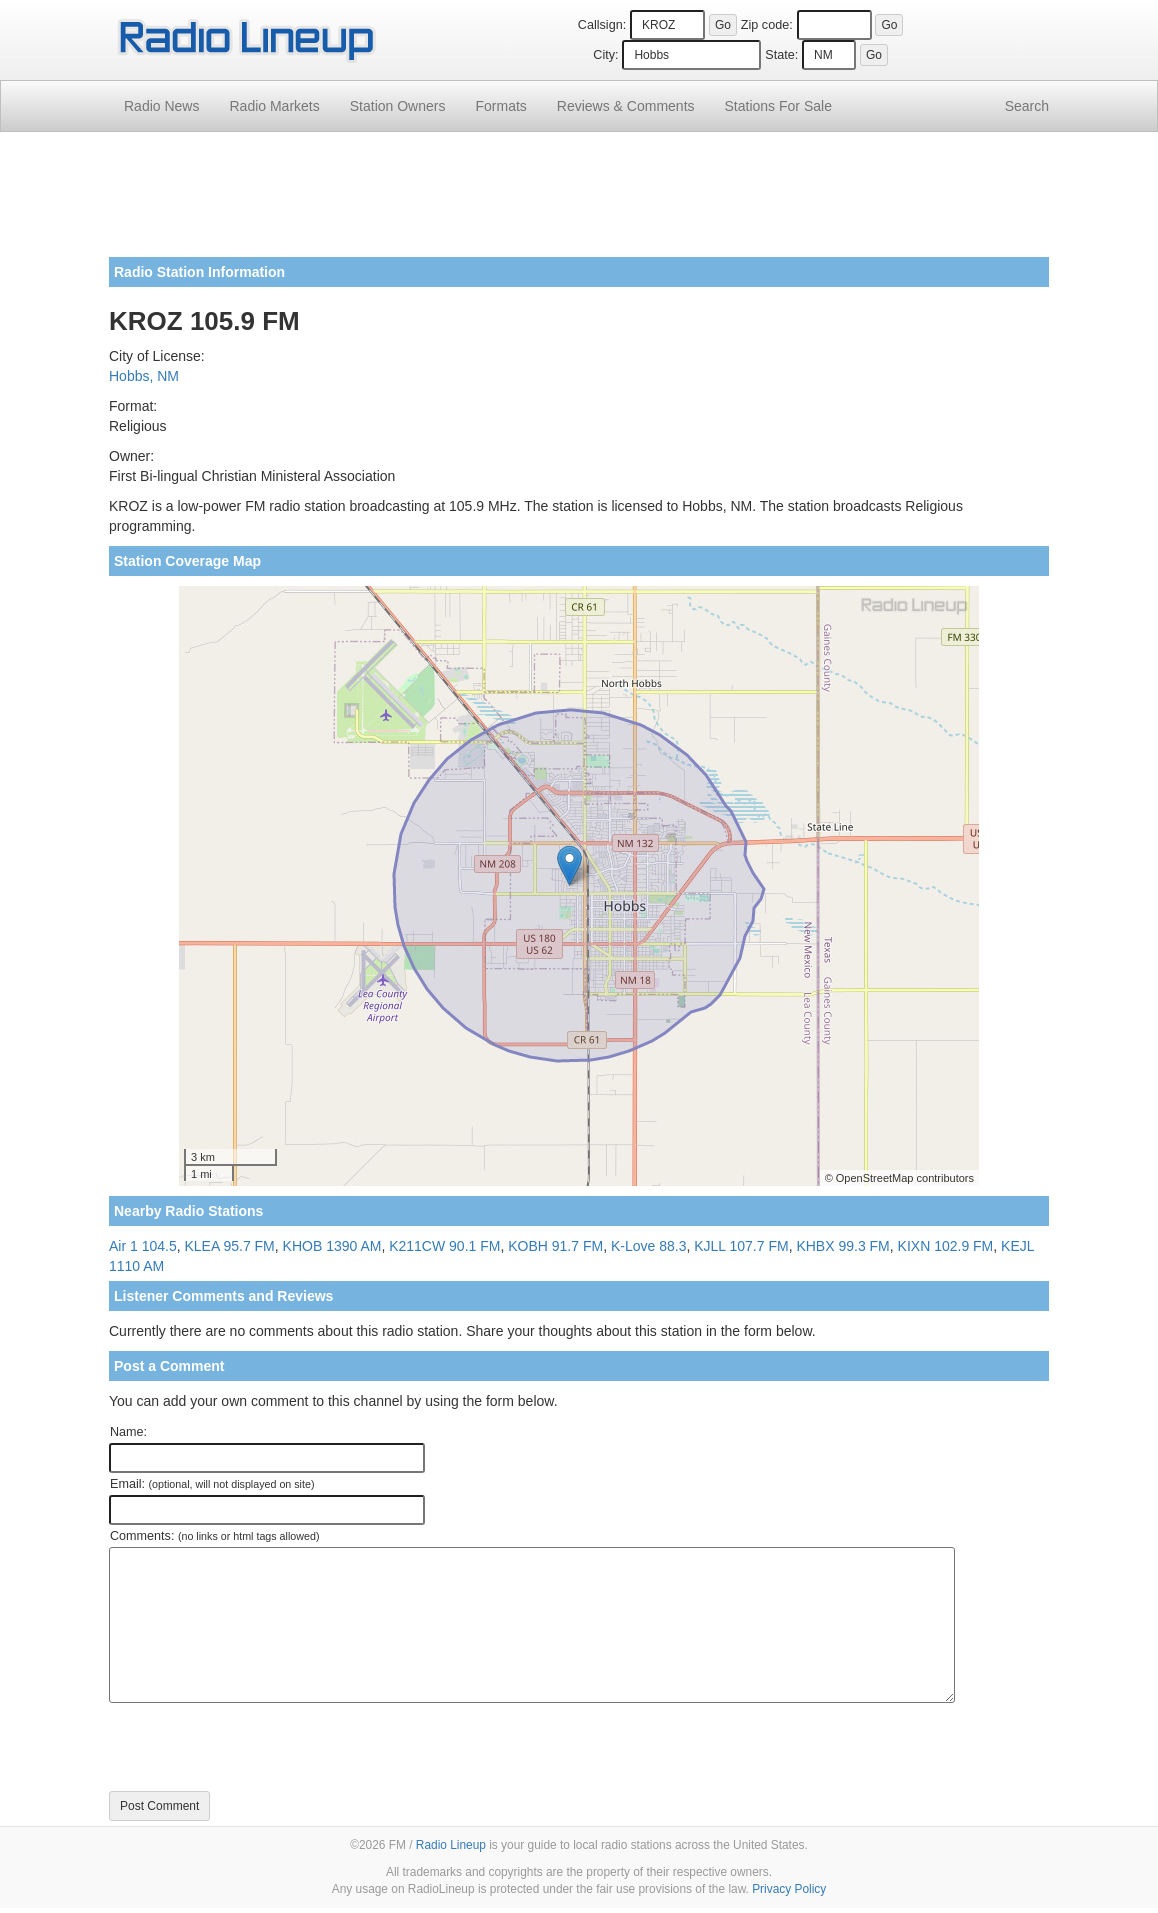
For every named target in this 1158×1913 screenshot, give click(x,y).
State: (781, 55)
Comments (626, 106)
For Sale (778, 106)
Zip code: (767, 25)
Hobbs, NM (144, 376)
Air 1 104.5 (143, 1246)
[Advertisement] (579, 202)
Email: (212, 1484)
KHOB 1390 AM (332, 1246)
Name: (128, 1432)
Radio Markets (274, 106)
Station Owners (398, 106)
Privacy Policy (789, 1889)
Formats (500, 106)
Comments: (214, 1536)
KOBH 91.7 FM (555, 1246)
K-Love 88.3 (649, 1246)
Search (1027, 106)
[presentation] (261, 1747)
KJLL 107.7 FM (741, 1246)
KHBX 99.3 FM (842, 1246)
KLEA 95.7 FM (230, 1246)
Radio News (161, 106)
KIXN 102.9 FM (946, 1246)
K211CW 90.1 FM (444, 1246)
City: (605, 55)
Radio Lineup (451, 1845)
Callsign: (602, 25)
